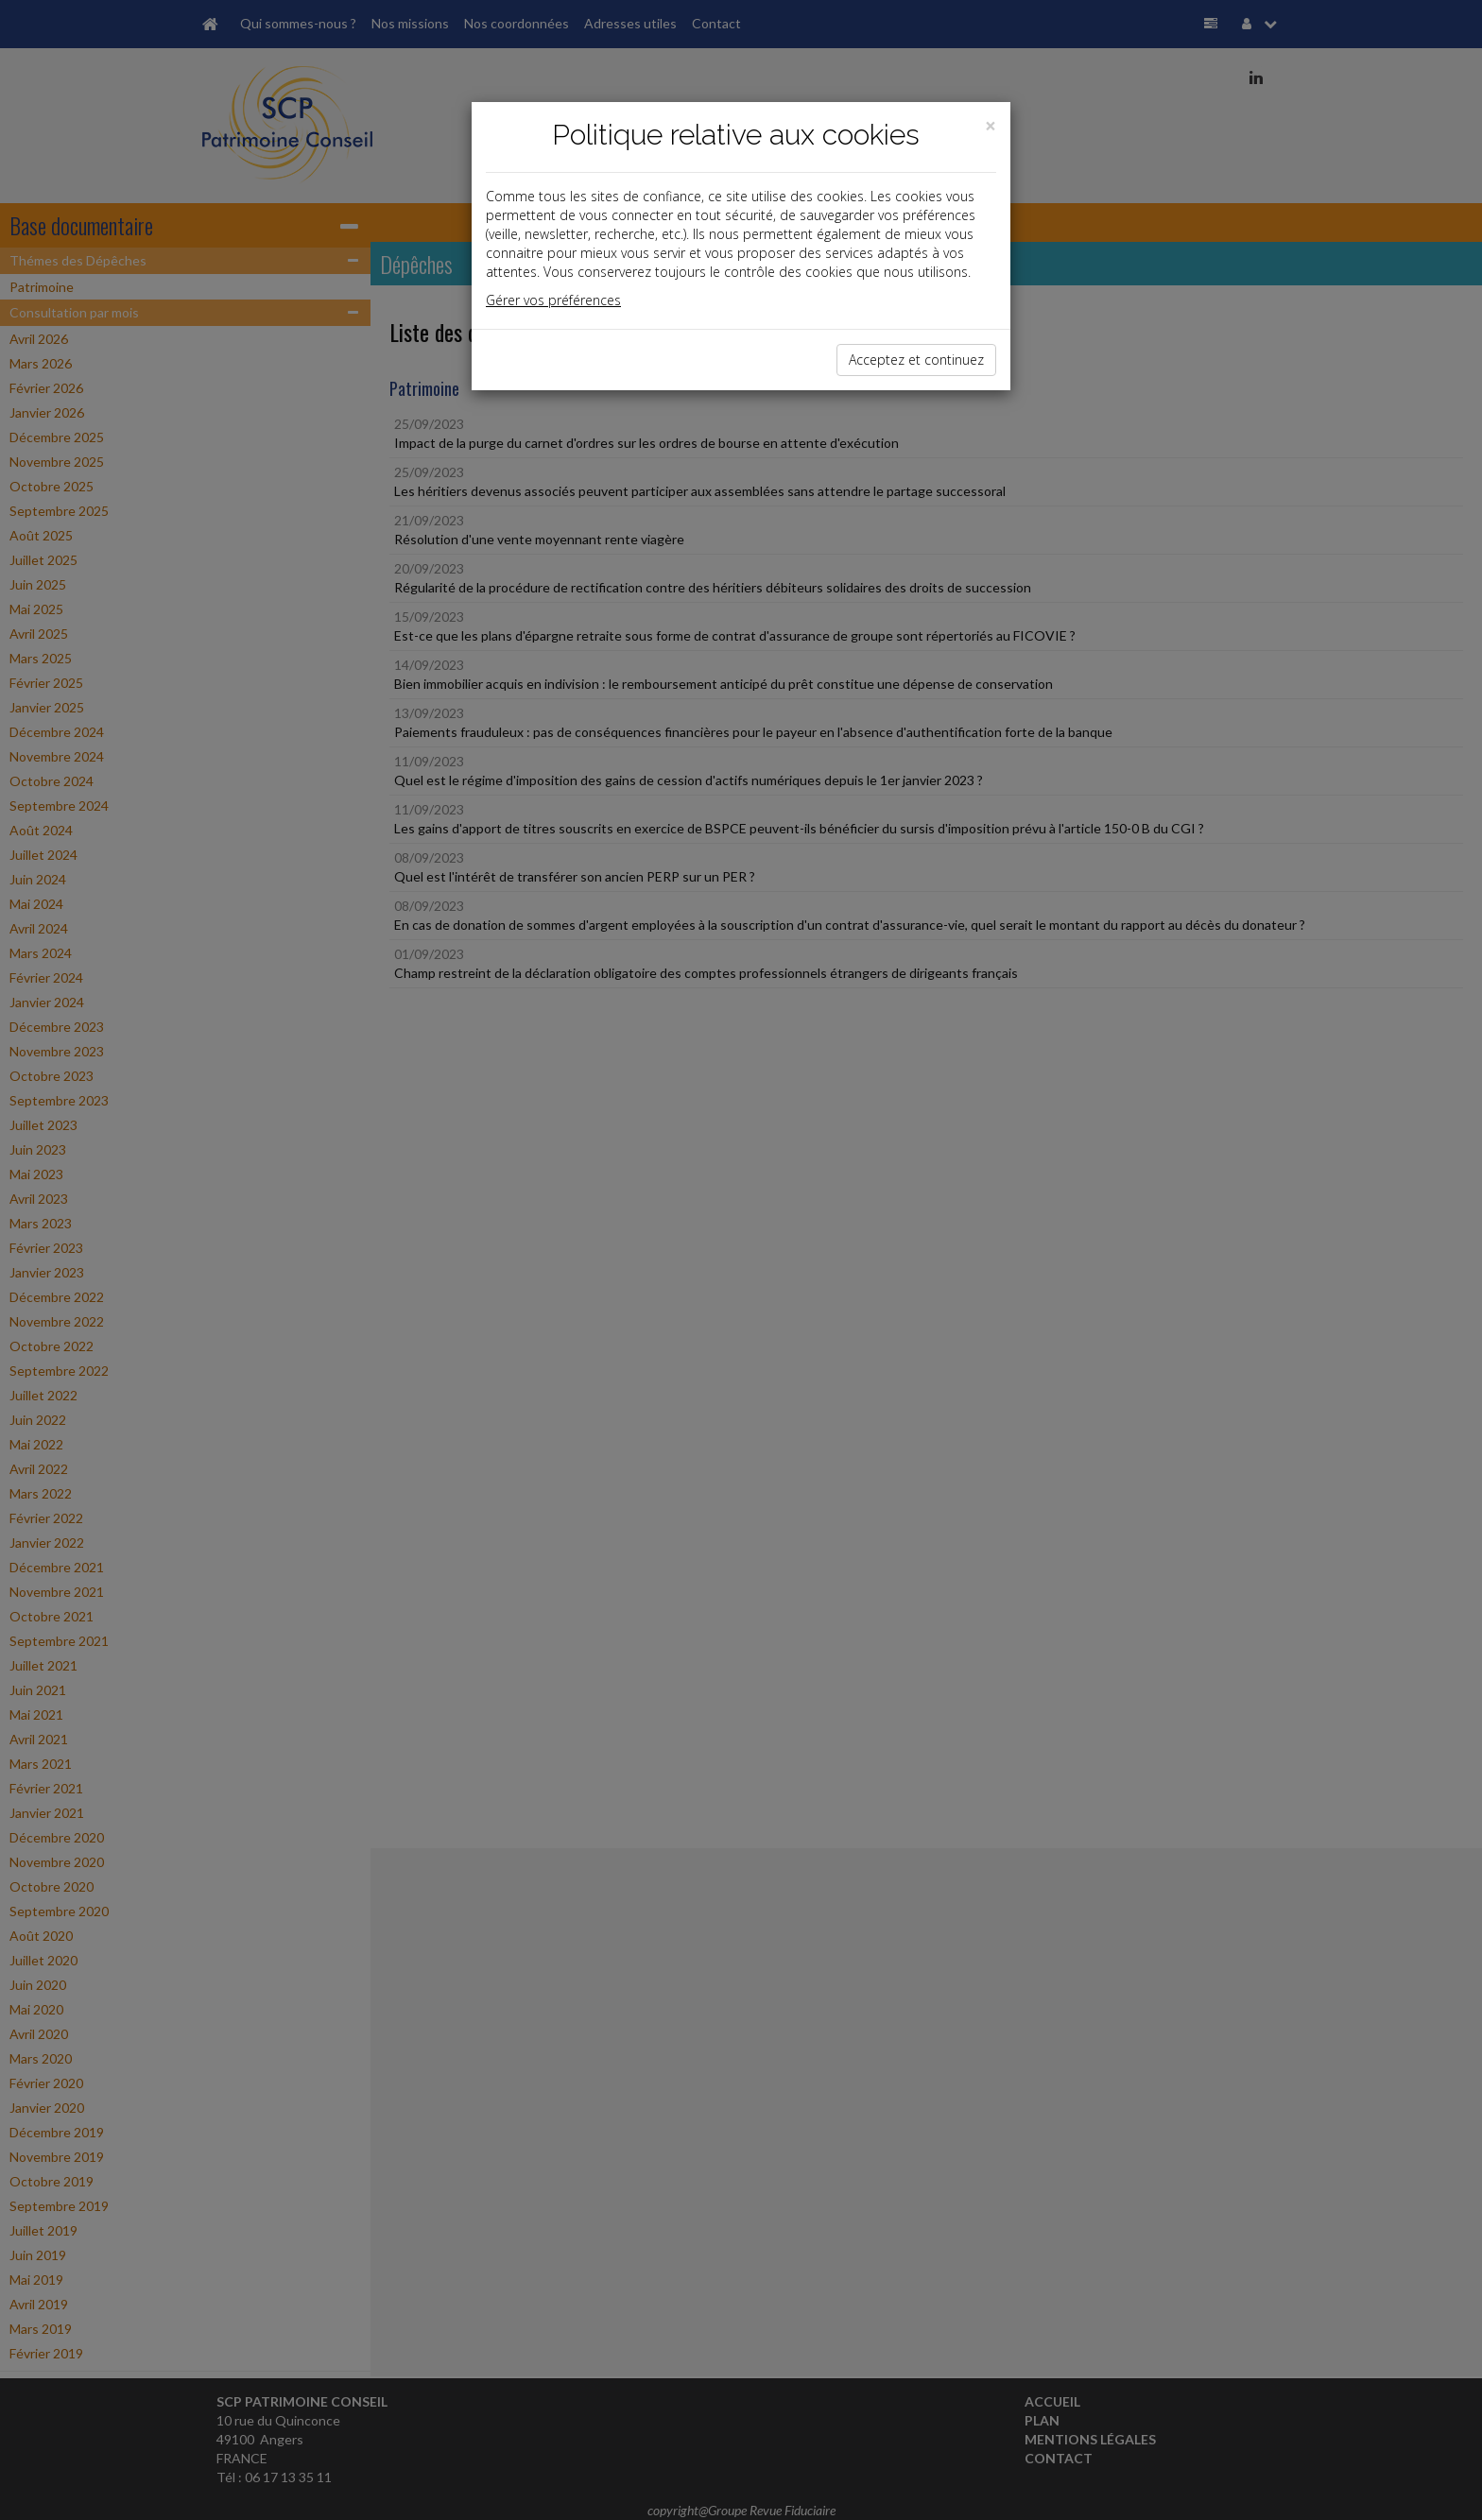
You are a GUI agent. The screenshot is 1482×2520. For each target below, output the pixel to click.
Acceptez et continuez (916, 360)
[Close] (990, 126)
